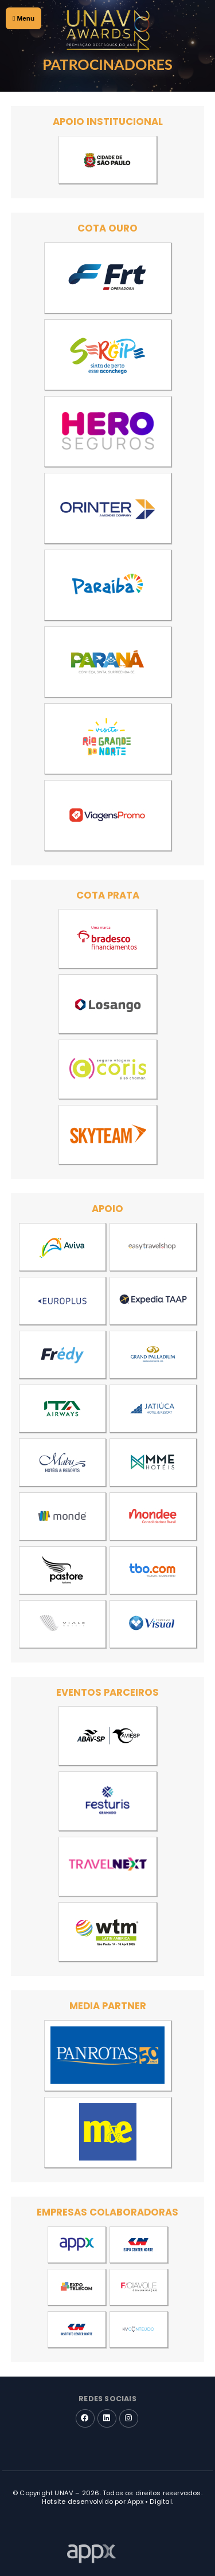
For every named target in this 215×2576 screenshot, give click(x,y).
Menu (23, 18)
